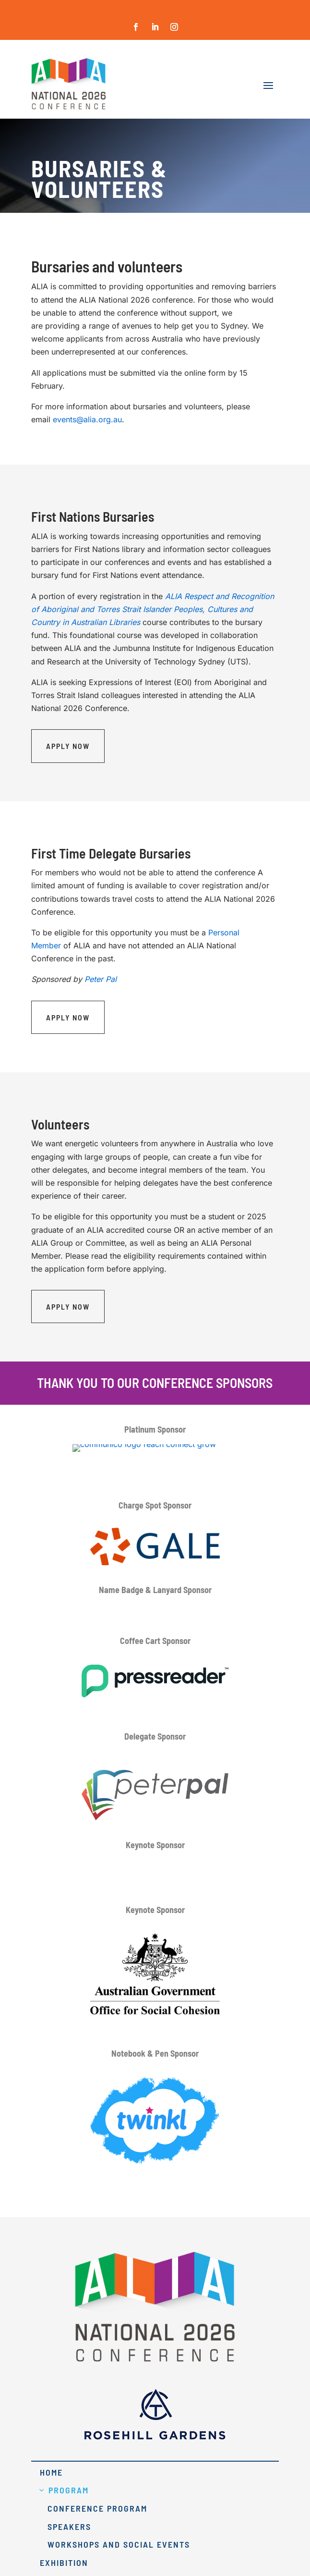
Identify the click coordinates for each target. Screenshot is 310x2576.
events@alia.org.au (87, 419)
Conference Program (97, 2508)
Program (68, 2490)
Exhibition (64, 2562)
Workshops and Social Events (119, 2544)
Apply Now (68, 745)
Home (51, 2472)
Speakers (69, 2526)
